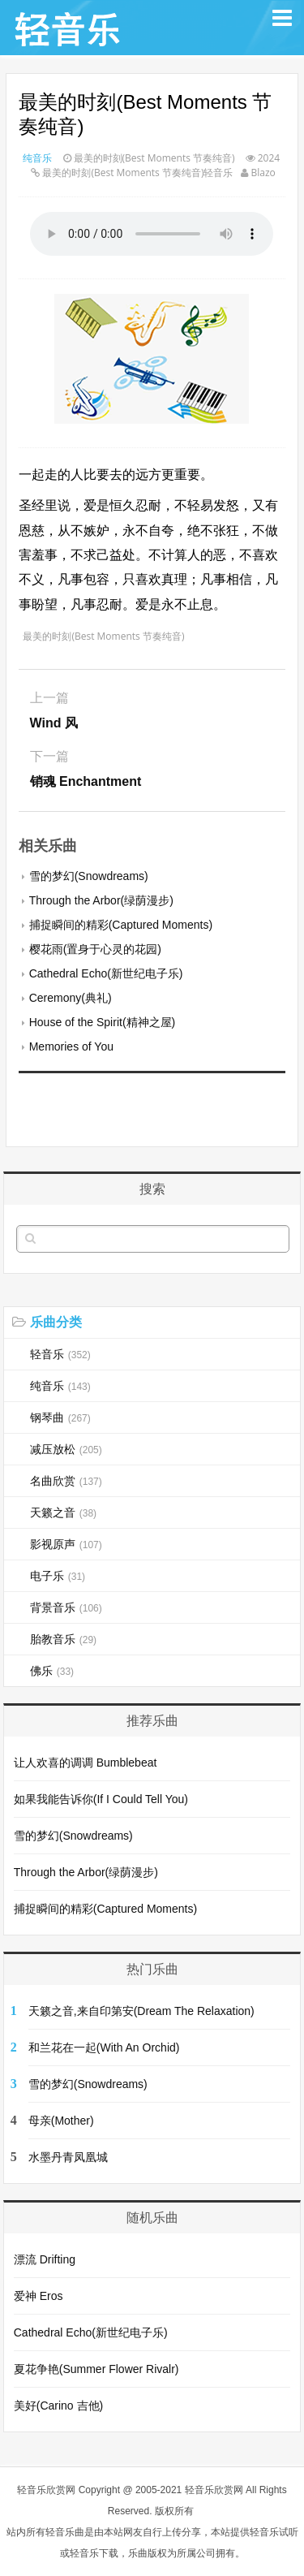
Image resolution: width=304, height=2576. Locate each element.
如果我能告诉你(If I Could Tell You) (101, 1799)
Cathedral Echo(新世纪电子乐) (106, 973)
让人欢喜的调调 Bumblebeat (85, 1762)
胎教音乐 (63, 1639)
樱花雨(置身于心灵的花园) (95, 949)
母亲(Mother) (61, 2120)
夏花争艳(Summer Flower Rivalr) (96, 2368)
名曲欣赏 (66, 1480)
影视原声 (66, 1544)
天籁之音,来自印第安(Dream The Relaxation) (141, 2010)
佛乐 (52, 1670)
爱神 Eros (38, 2295)
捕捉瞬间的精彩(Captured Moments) (120, 924)
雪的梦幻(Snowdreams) (88, 875)
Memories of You (71, 1046)
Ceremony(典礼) (70, 997)
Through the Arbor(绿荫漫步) (101, 900)
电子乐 (57, 1575)
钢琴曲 (60, 1417)
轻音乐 (60, 1354)
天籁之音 (63, 1512)
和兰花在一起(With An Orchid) (104, 2047)
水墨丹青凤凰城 (68, 2157)
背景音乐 (66, 1607)
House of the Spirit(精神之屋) (102, 1022)
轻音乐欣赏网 (46, 2490)
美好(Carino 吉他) (58, 2405)
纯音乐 (37, 158)
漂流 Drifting (44, 2259)
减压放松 (66, 1449)
